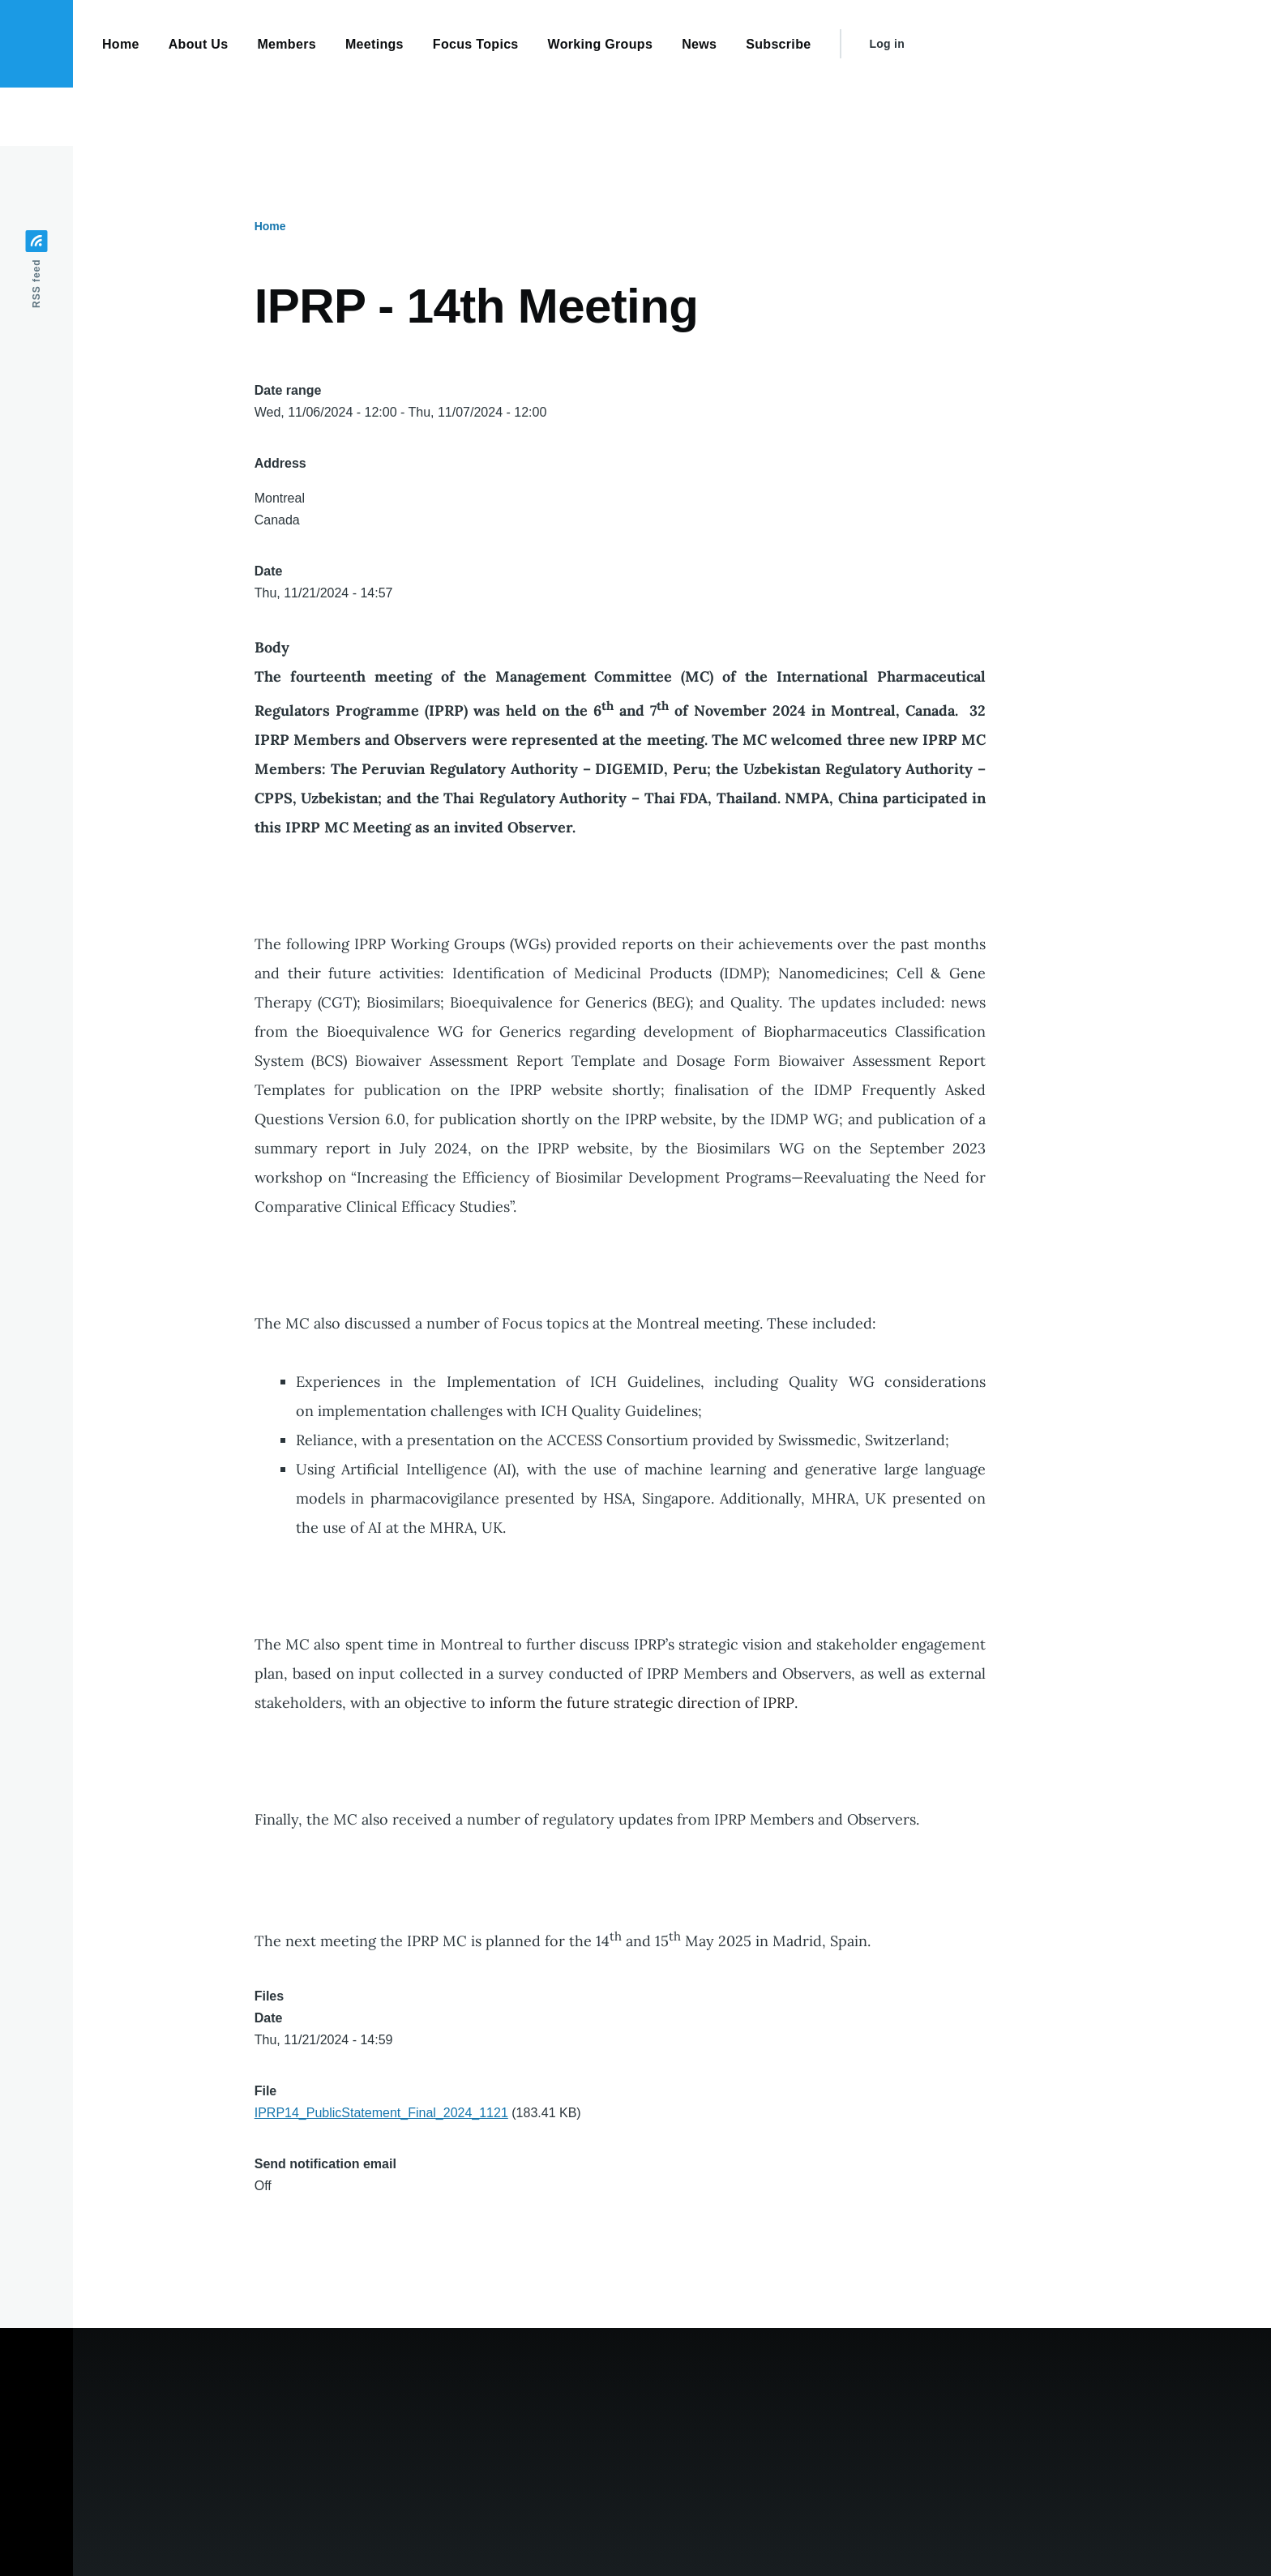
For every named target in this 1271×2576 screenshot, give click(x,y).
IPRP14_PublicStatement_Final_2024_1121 (381, 2113)
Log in (887, 43)
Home (270, 226)
